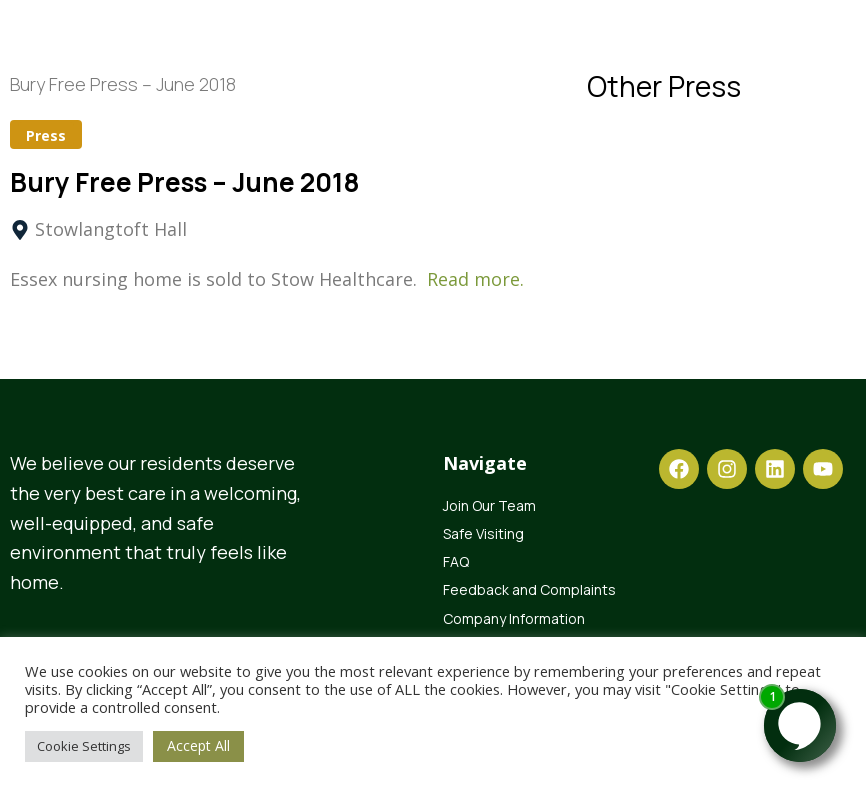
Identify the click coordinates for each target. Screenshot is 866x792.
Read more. (475, 279)
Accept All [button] (198, 745)
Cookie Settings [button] (84, 746)
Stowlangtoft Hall (111, 229)
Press (46, 135)
